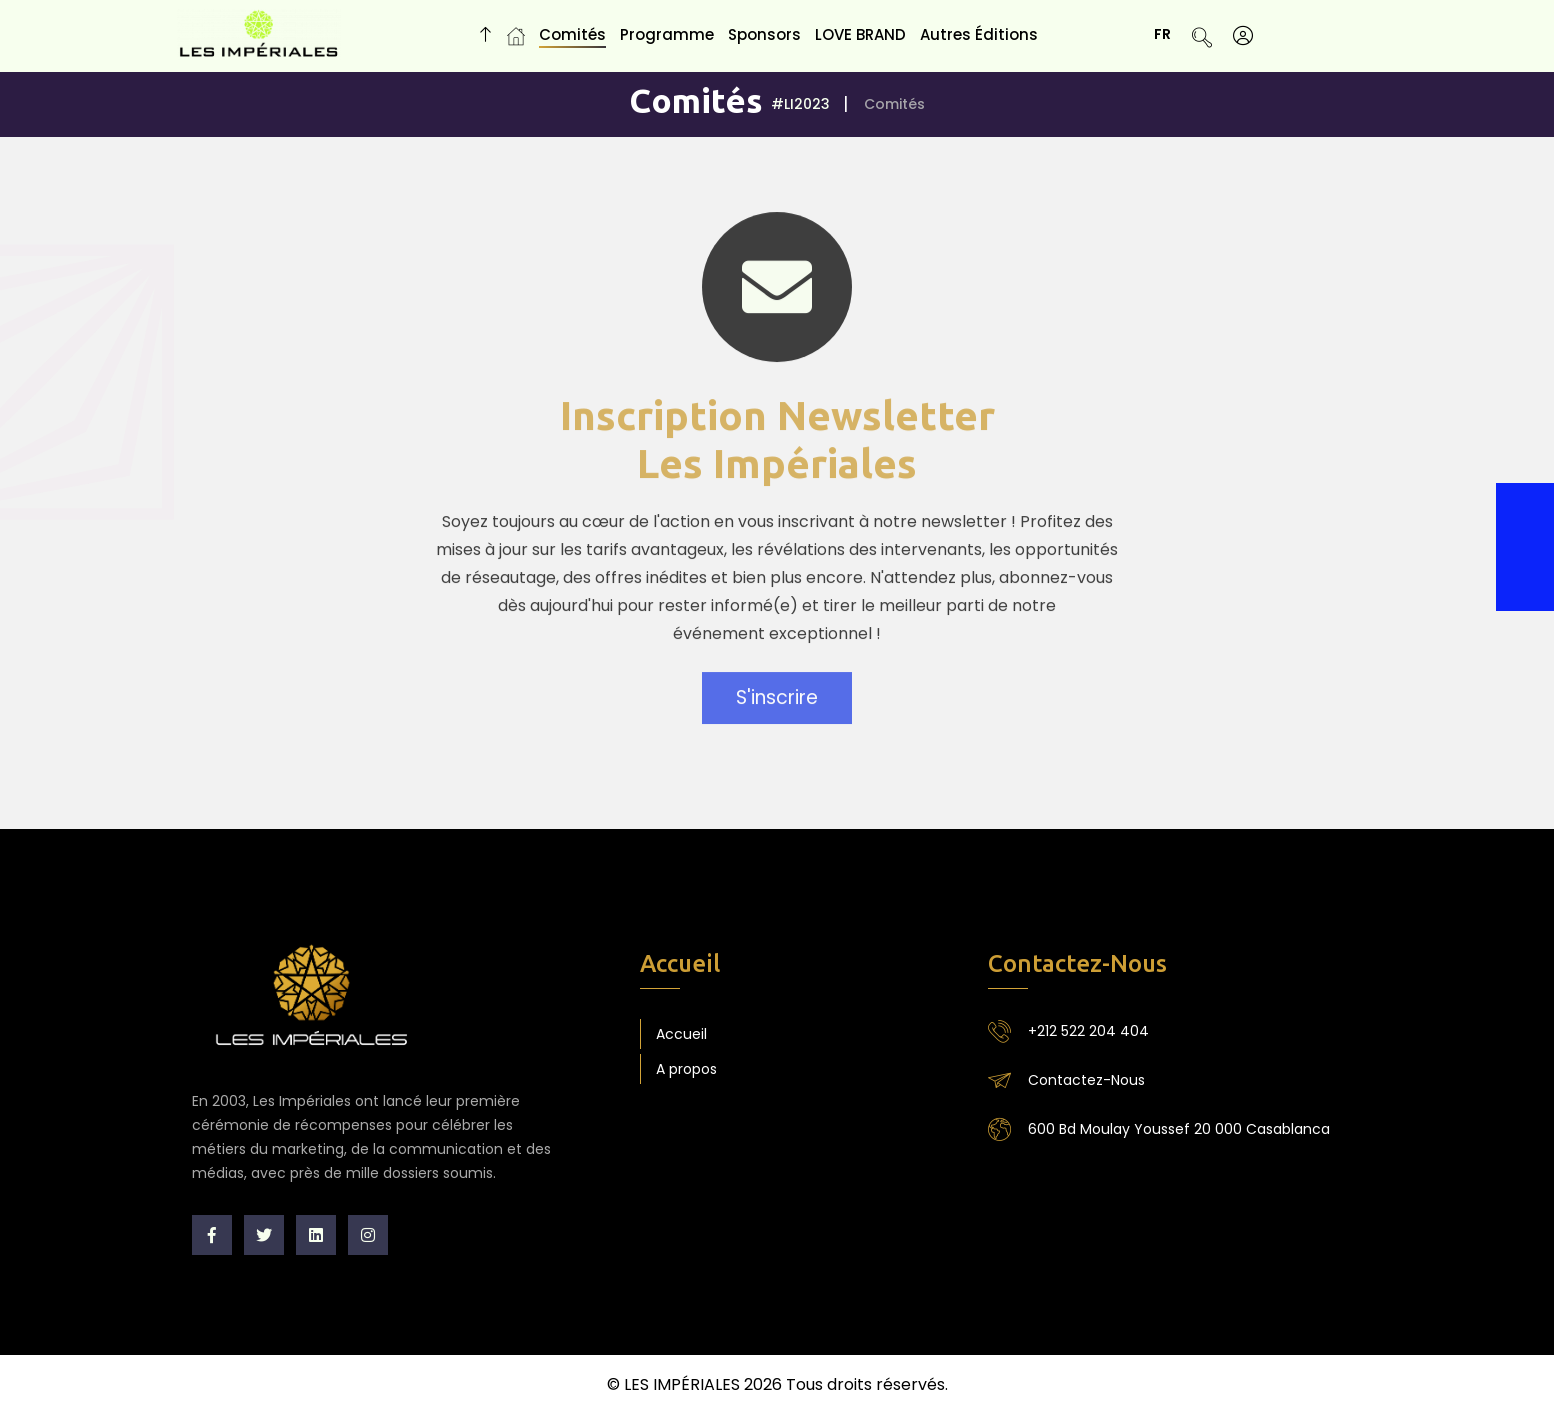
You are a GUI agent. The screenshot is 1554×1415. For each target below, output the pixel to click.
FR (1169, 35)
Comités (572, 34)
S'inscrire (777, 702)
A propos (686, 1069)
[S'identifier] (1243, 36)
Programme (667, 34)
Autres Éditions (979, 34)
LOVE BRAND (860, 34)
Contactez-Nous (1086, 1080)
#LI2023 (800, 104)
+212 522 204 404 (1088, 1031)
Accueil (681, 1034)
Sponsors (764, 34)
